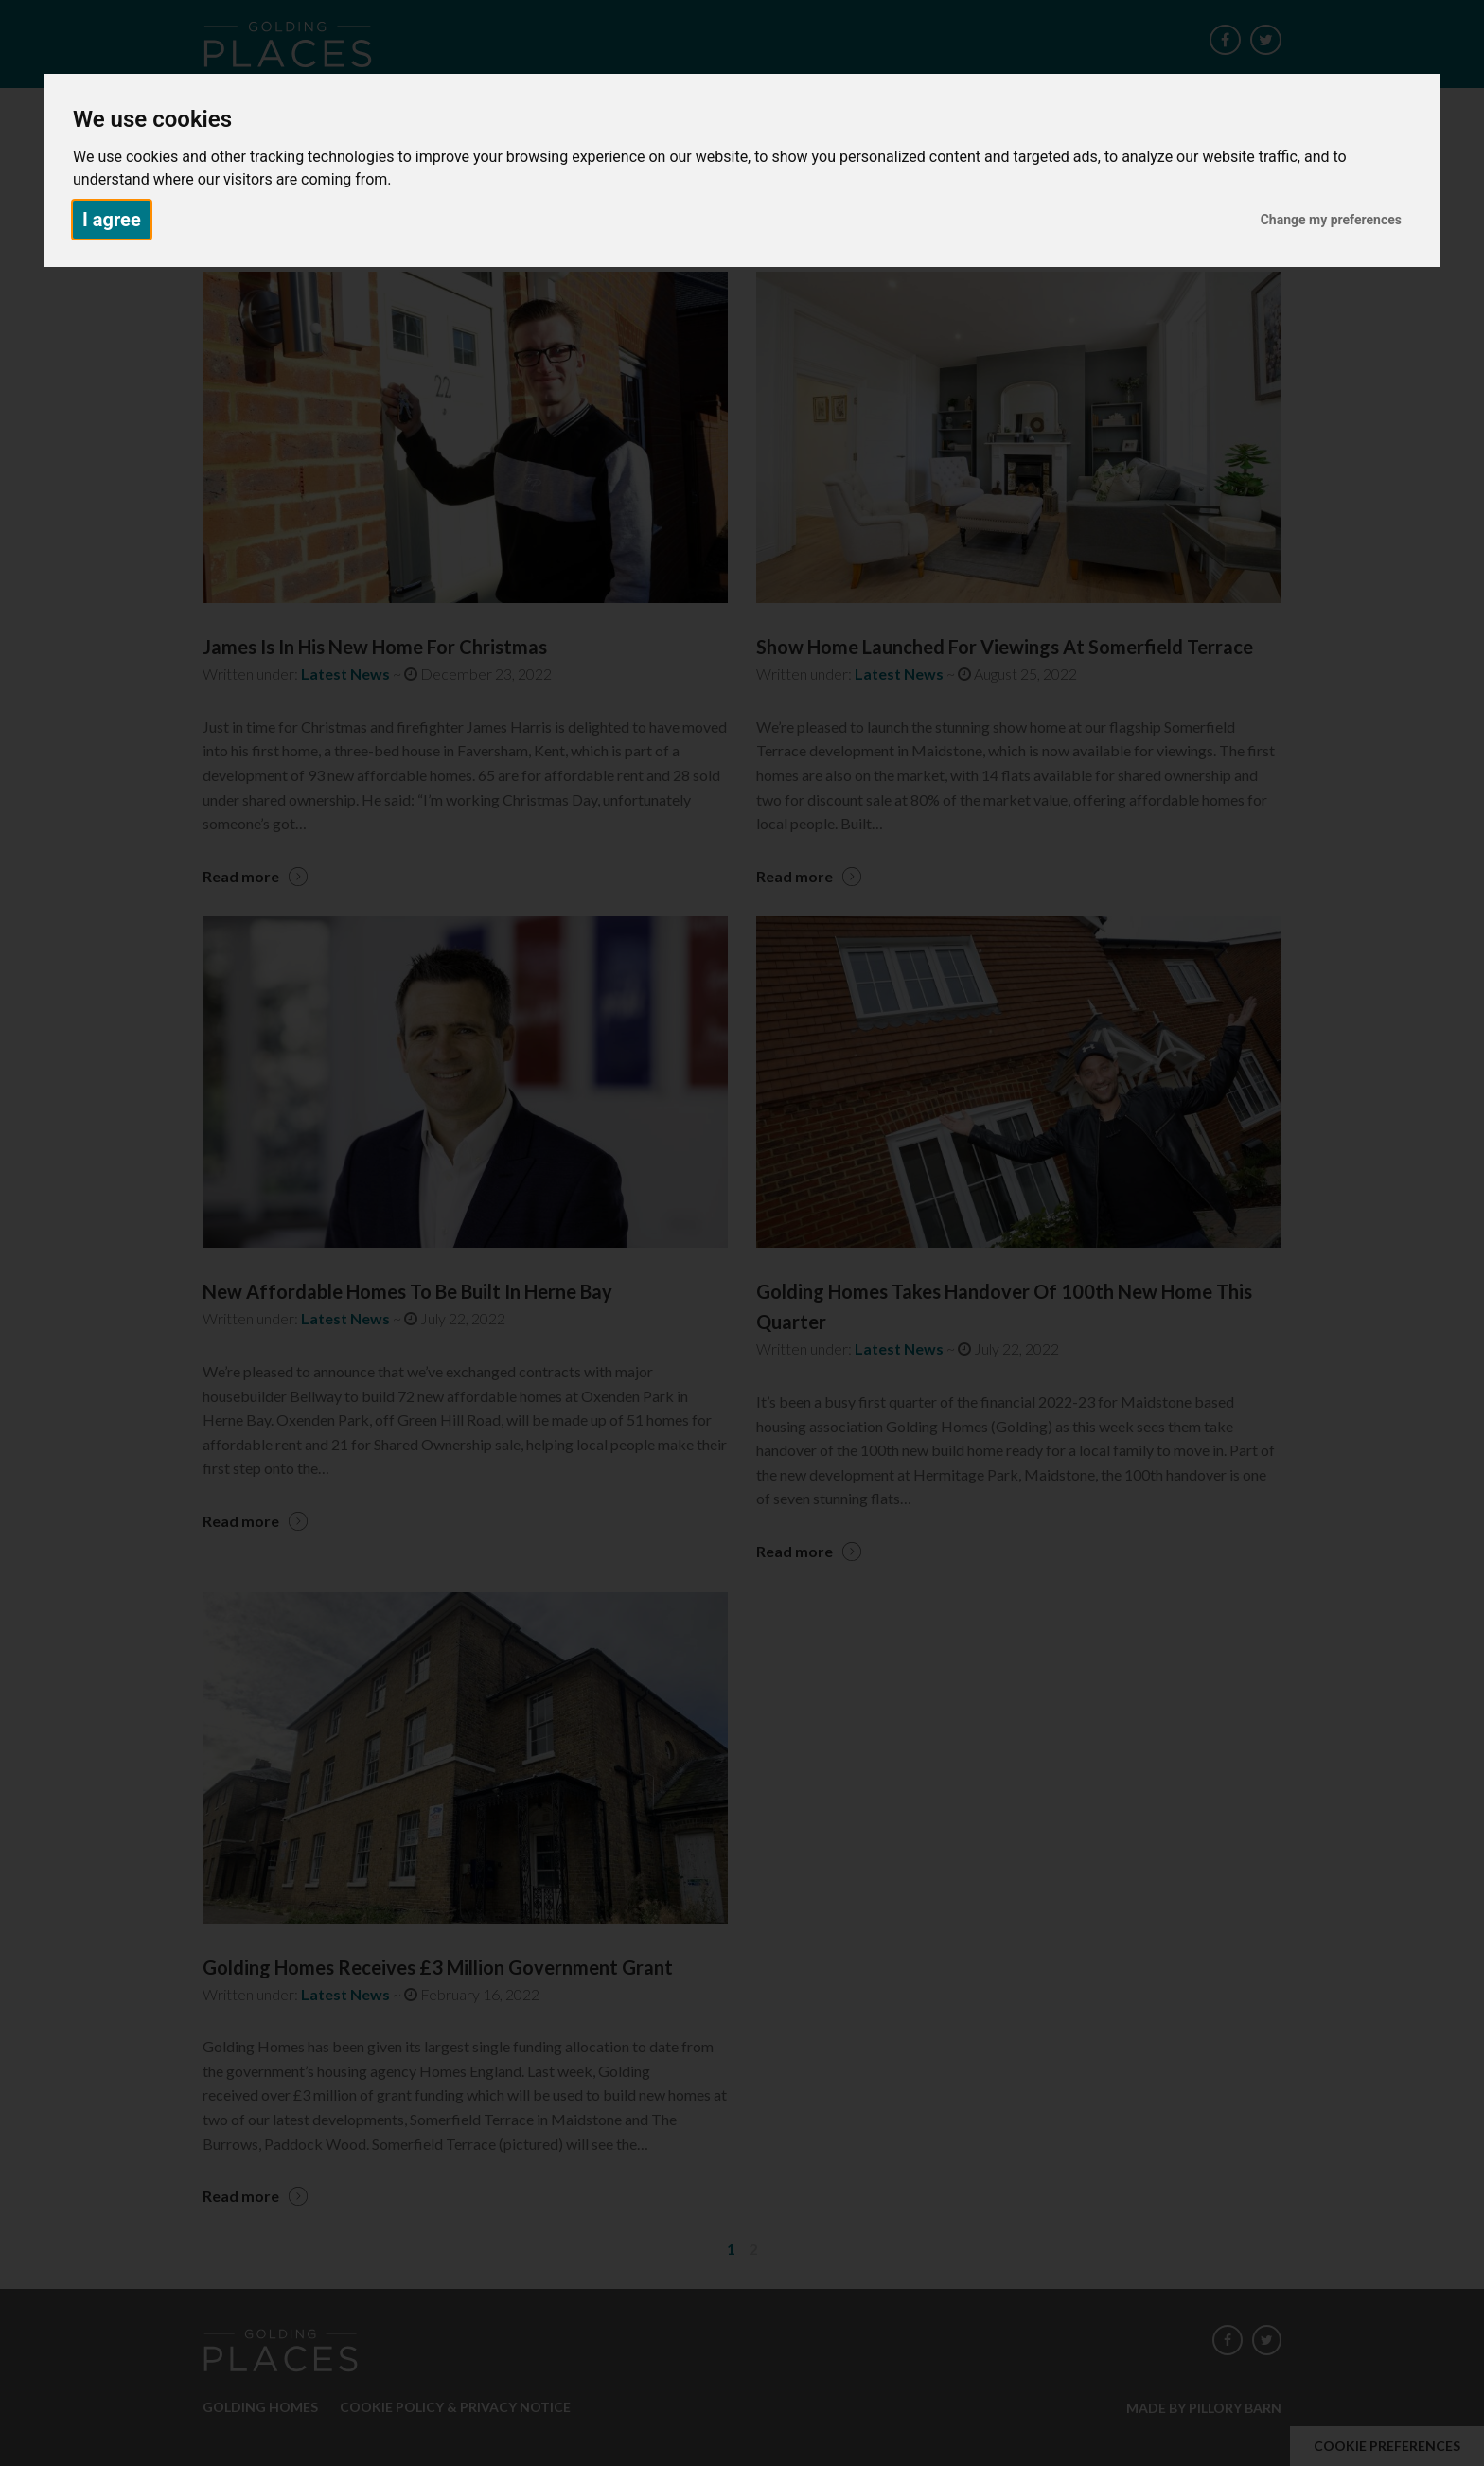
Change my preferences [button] (1331, 219)
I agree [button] (111, 219)
